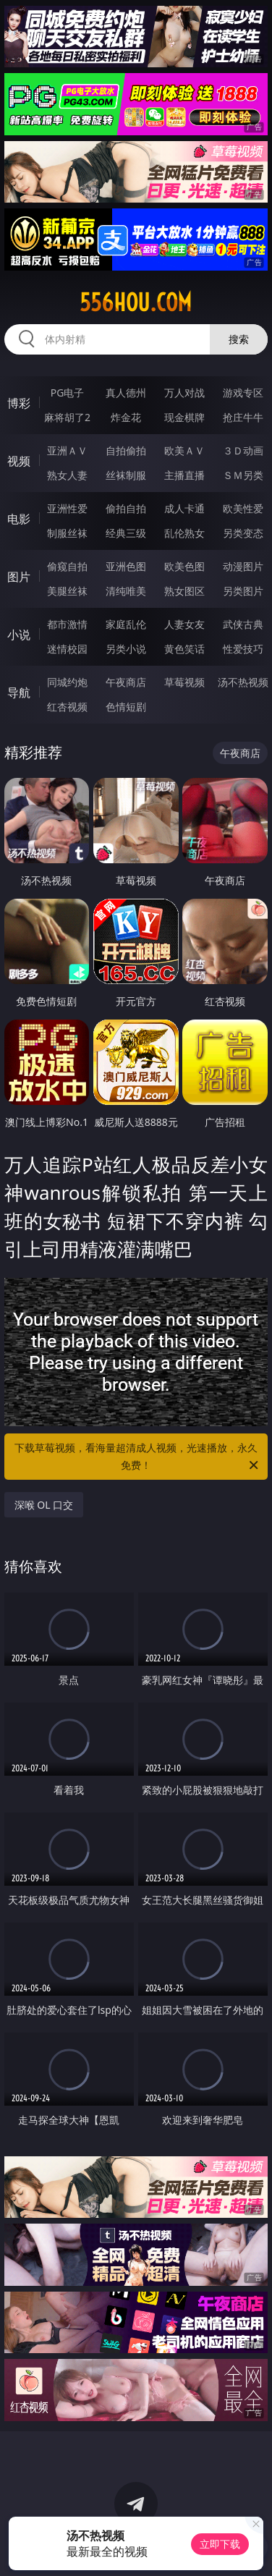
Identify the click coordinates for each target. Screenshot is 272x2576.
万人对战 (184, 392)
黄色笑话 (184, 649)
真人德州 (126, 392)
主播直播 (184, 475)
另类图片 (243, 591)
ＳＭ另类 (243, 475)
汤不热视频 (243, 682)
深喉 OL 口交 (44, 1505)
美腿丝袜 (67, 591)
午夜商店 (126, 682)
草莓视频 (184, 682)
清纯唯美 (126, 591)
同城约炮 (67, 682)
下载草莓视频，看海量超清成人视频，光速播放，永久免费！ (137, 1457)
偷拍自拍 (126, 508)
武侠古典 (243, 624)
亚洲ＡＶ (67, 450)
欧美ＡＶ (184, 450)
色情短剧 (126, 706)
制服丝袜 (67, 533)
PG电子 (68, 392)
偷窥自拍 (67, 566)
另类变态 (243, 533)
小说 (18, 635)
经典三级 (126, 533)
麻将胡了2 (67, 417)
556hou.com (136, 302)
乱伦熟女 (184, 533)
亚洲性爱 (67, 508)
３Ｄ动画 (243, 450)
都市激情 (67, 624)
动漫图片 (243, 566)
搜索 (239, 339)
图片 (18, 577)
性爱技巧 (243, 649)
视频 (18, 461)
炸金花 (126, 417)
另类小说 (126, 649)
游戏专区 (243, 392)
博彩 (18, 403)
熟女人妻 (67, 475)
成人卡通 (184, 508)
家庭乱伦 (126, 624)
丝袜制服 (126, 475)
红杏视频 (67, 706)
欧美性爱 (243, 508)
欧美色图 (184, 566)
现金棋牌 (184, 417)
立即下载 (220, 2544)
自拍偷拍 (126, 450)
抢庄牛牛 (243, 417)
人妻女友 (184, 624)
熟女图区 (184, 591)
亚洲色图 (126, 566)
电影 (18, 519)
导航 (18, 692)
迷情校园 (67, 649)
